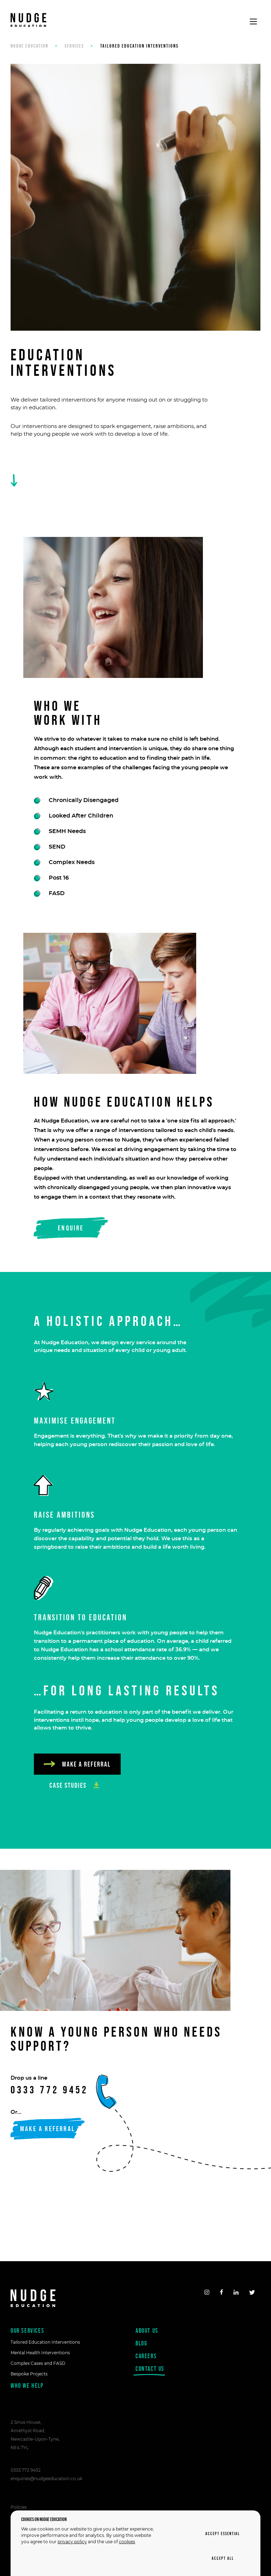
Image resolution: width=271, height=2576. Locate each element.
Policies (19, 2507)
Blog (141, 2343)
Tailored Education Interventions (45, 2342)
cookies (127, 2541)
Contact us (150, 2370)
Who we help (27, 2385)
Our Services (27, 2330)
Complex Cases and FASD (38, 2363)
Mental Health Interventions (40, 2352)
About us (147, 2330)
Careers (146, 2356)
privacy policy (72, 2541)
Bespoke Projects (29, 2373)
